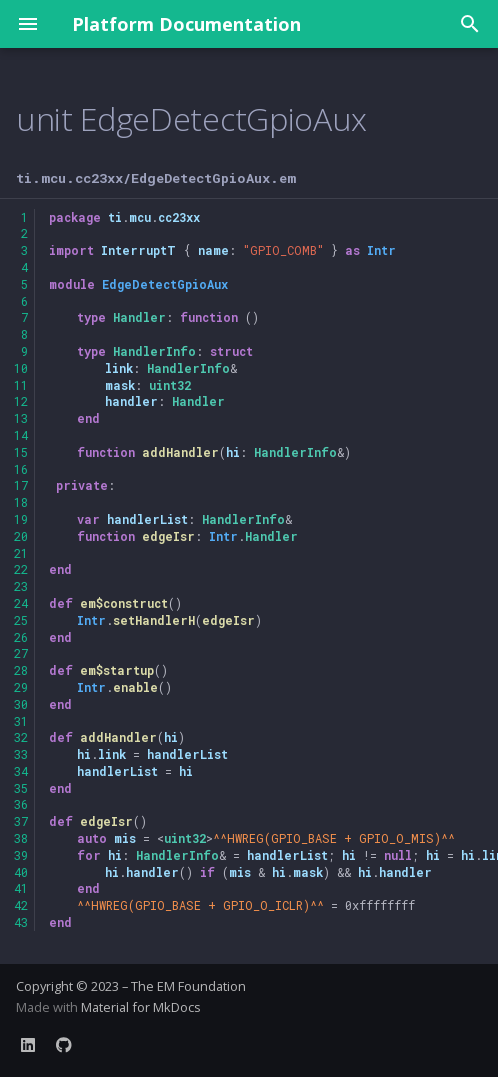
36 (21, 804)
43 (21, 922)
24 (21, 603)
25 (21, 620)
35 (21, 788)
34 (21, 771)
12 (21, 401)
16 (21, 469)
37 (21, 821)
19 (21, 519)
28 (21, 670)
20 (21, 536)
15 (21, 452)
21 (21, 553)
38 (21, 838)
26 (21, 637)
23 (21, 586)
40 (21, 872)
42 (21, 905)
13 (21, 418)
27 (21, 653)
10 (21, 368)
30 (21, 704)
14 (21, 435)
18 (21, 502)
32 (21, 737)
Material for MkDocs (141, 1007)
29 (21, 687)
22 (21, 569)
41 (21, 888)
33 (21, 754)
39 (21, 855)
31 (21, 721)
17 (21, 485)
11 (21, 385)
